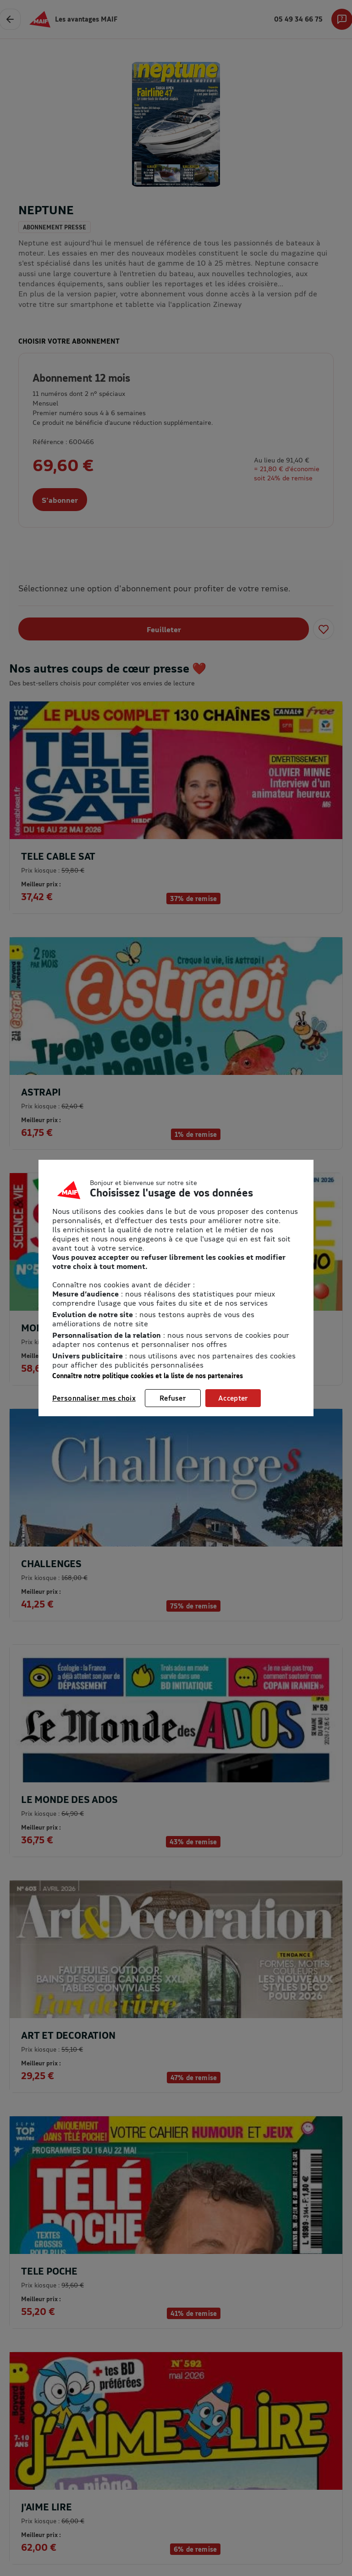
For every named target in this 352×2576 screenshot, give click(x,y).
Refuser (173, 1398)
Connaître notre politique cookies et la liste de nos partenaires (147, 1376)
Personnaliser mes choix (94, 1398)
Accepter (233, 1398)
